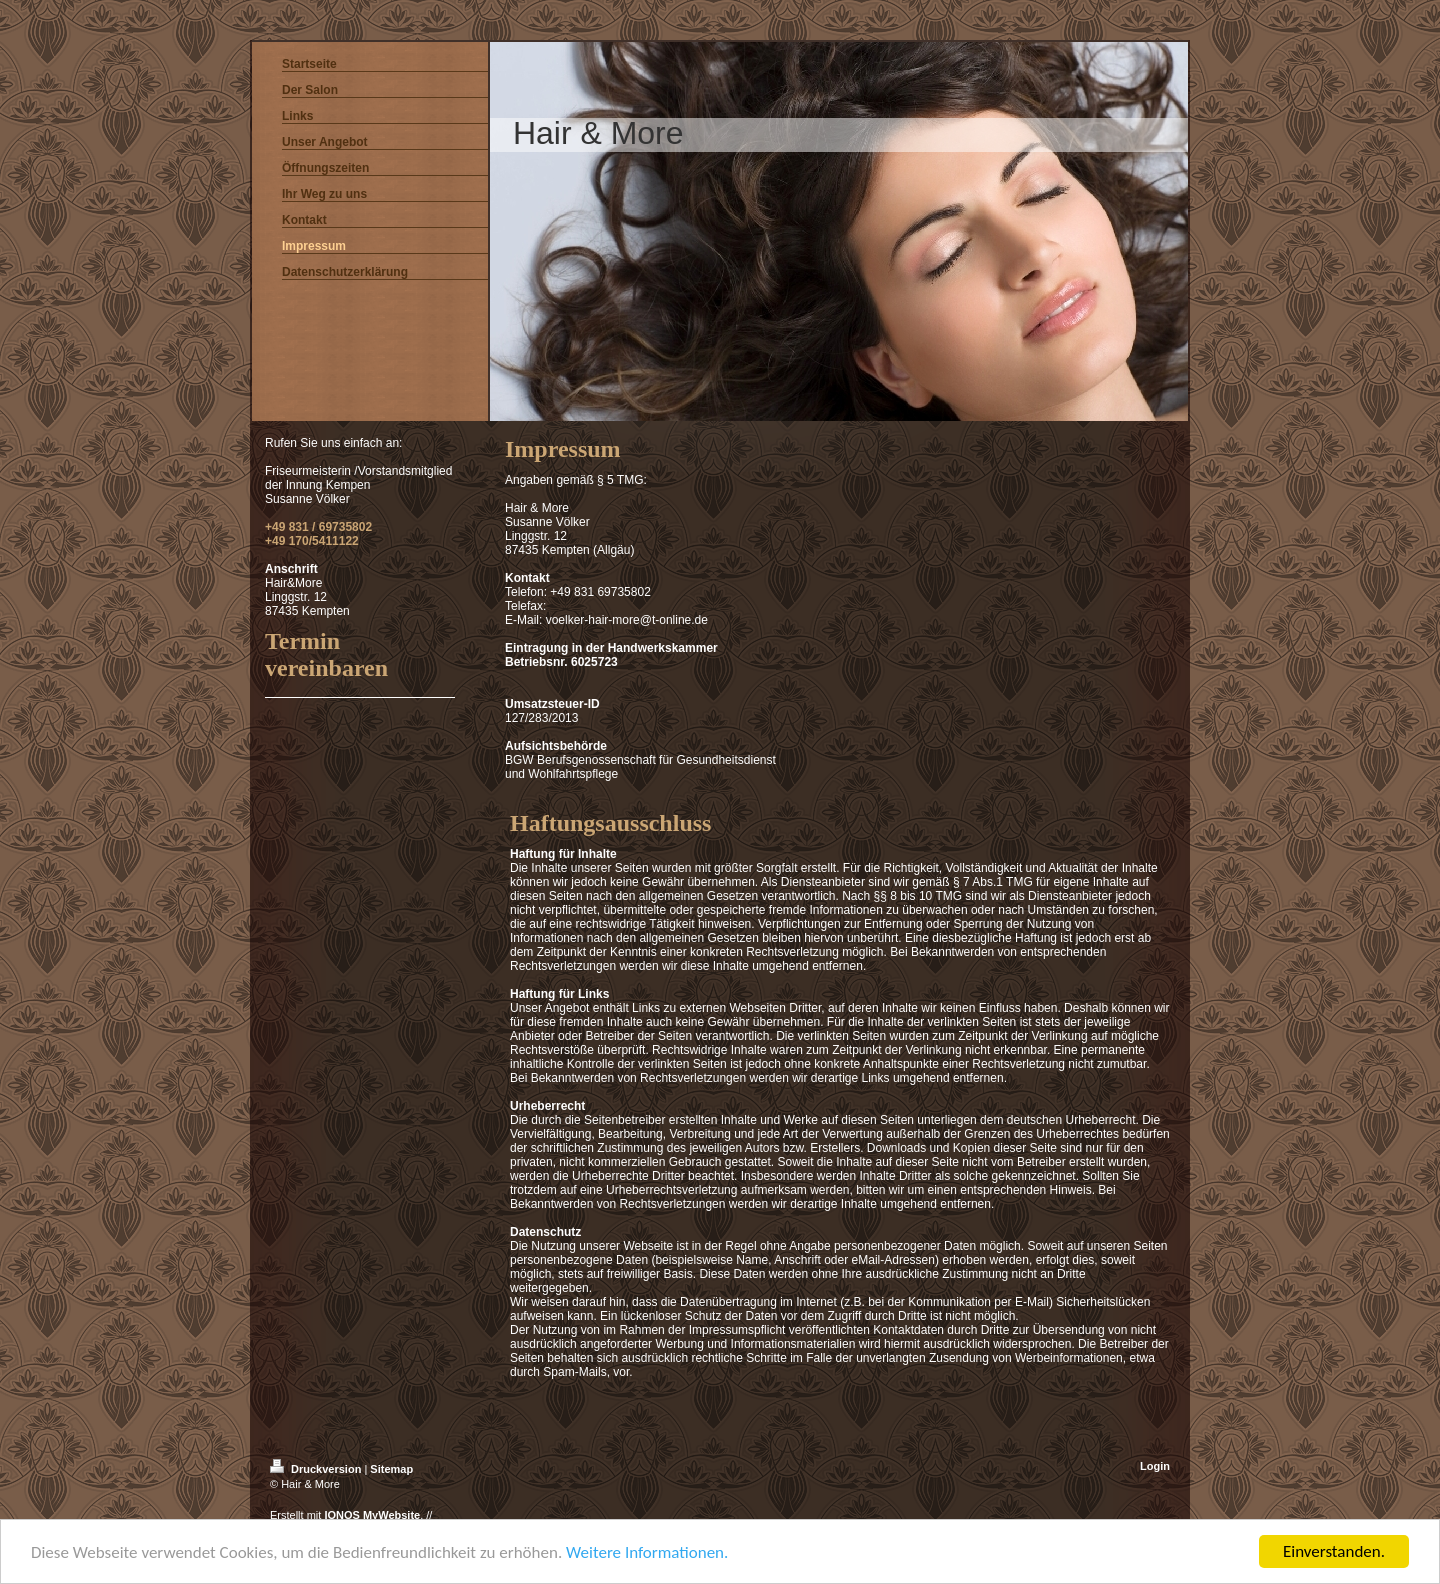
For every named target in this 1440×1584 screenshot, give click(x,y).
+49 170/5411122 (312, 541)
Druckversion (317, 1469)
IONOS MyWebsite (372, 1515)
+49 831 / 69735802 (318, 527)
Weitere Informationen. (647, 1554)
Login (1155, 1466)
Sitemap (391, 1469)
